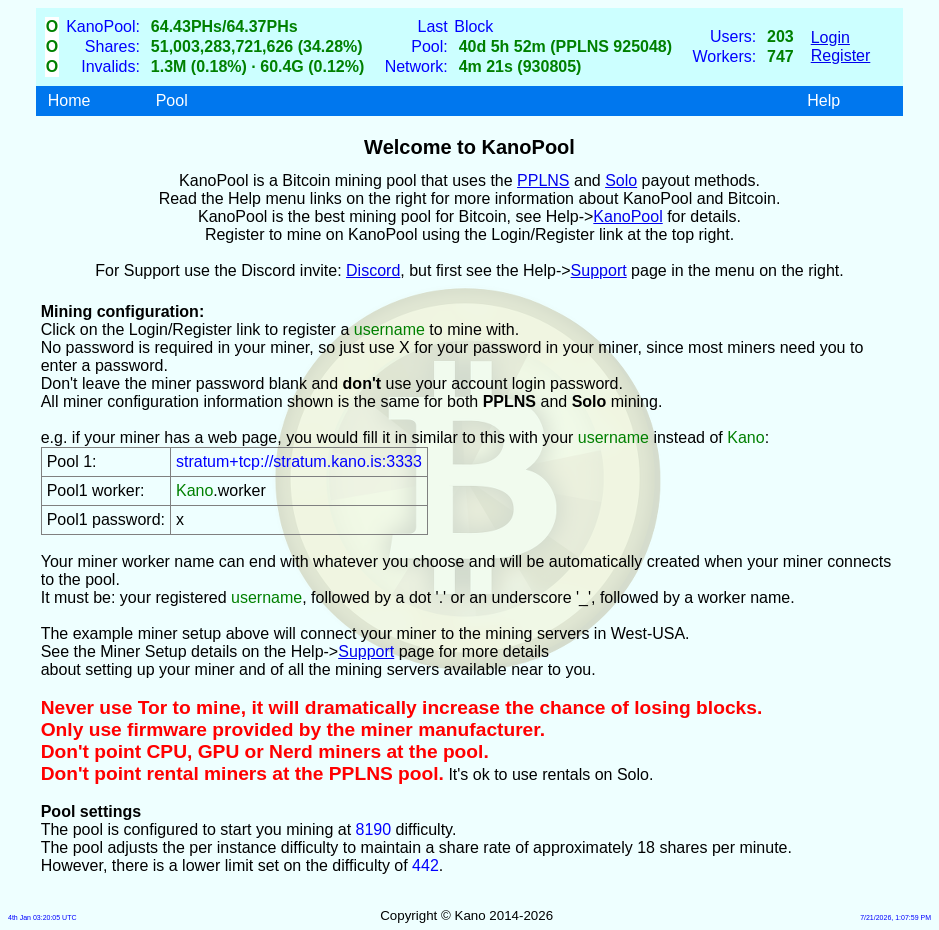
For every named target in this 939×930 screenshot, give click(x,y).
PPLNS (543, 180)
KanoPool (627, 216)
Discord (373, 270)
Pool (172, 100)
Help (823, 100)
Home (69, 100)
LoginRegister (841, 46)
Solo (621, 180)
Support (599, 270)
